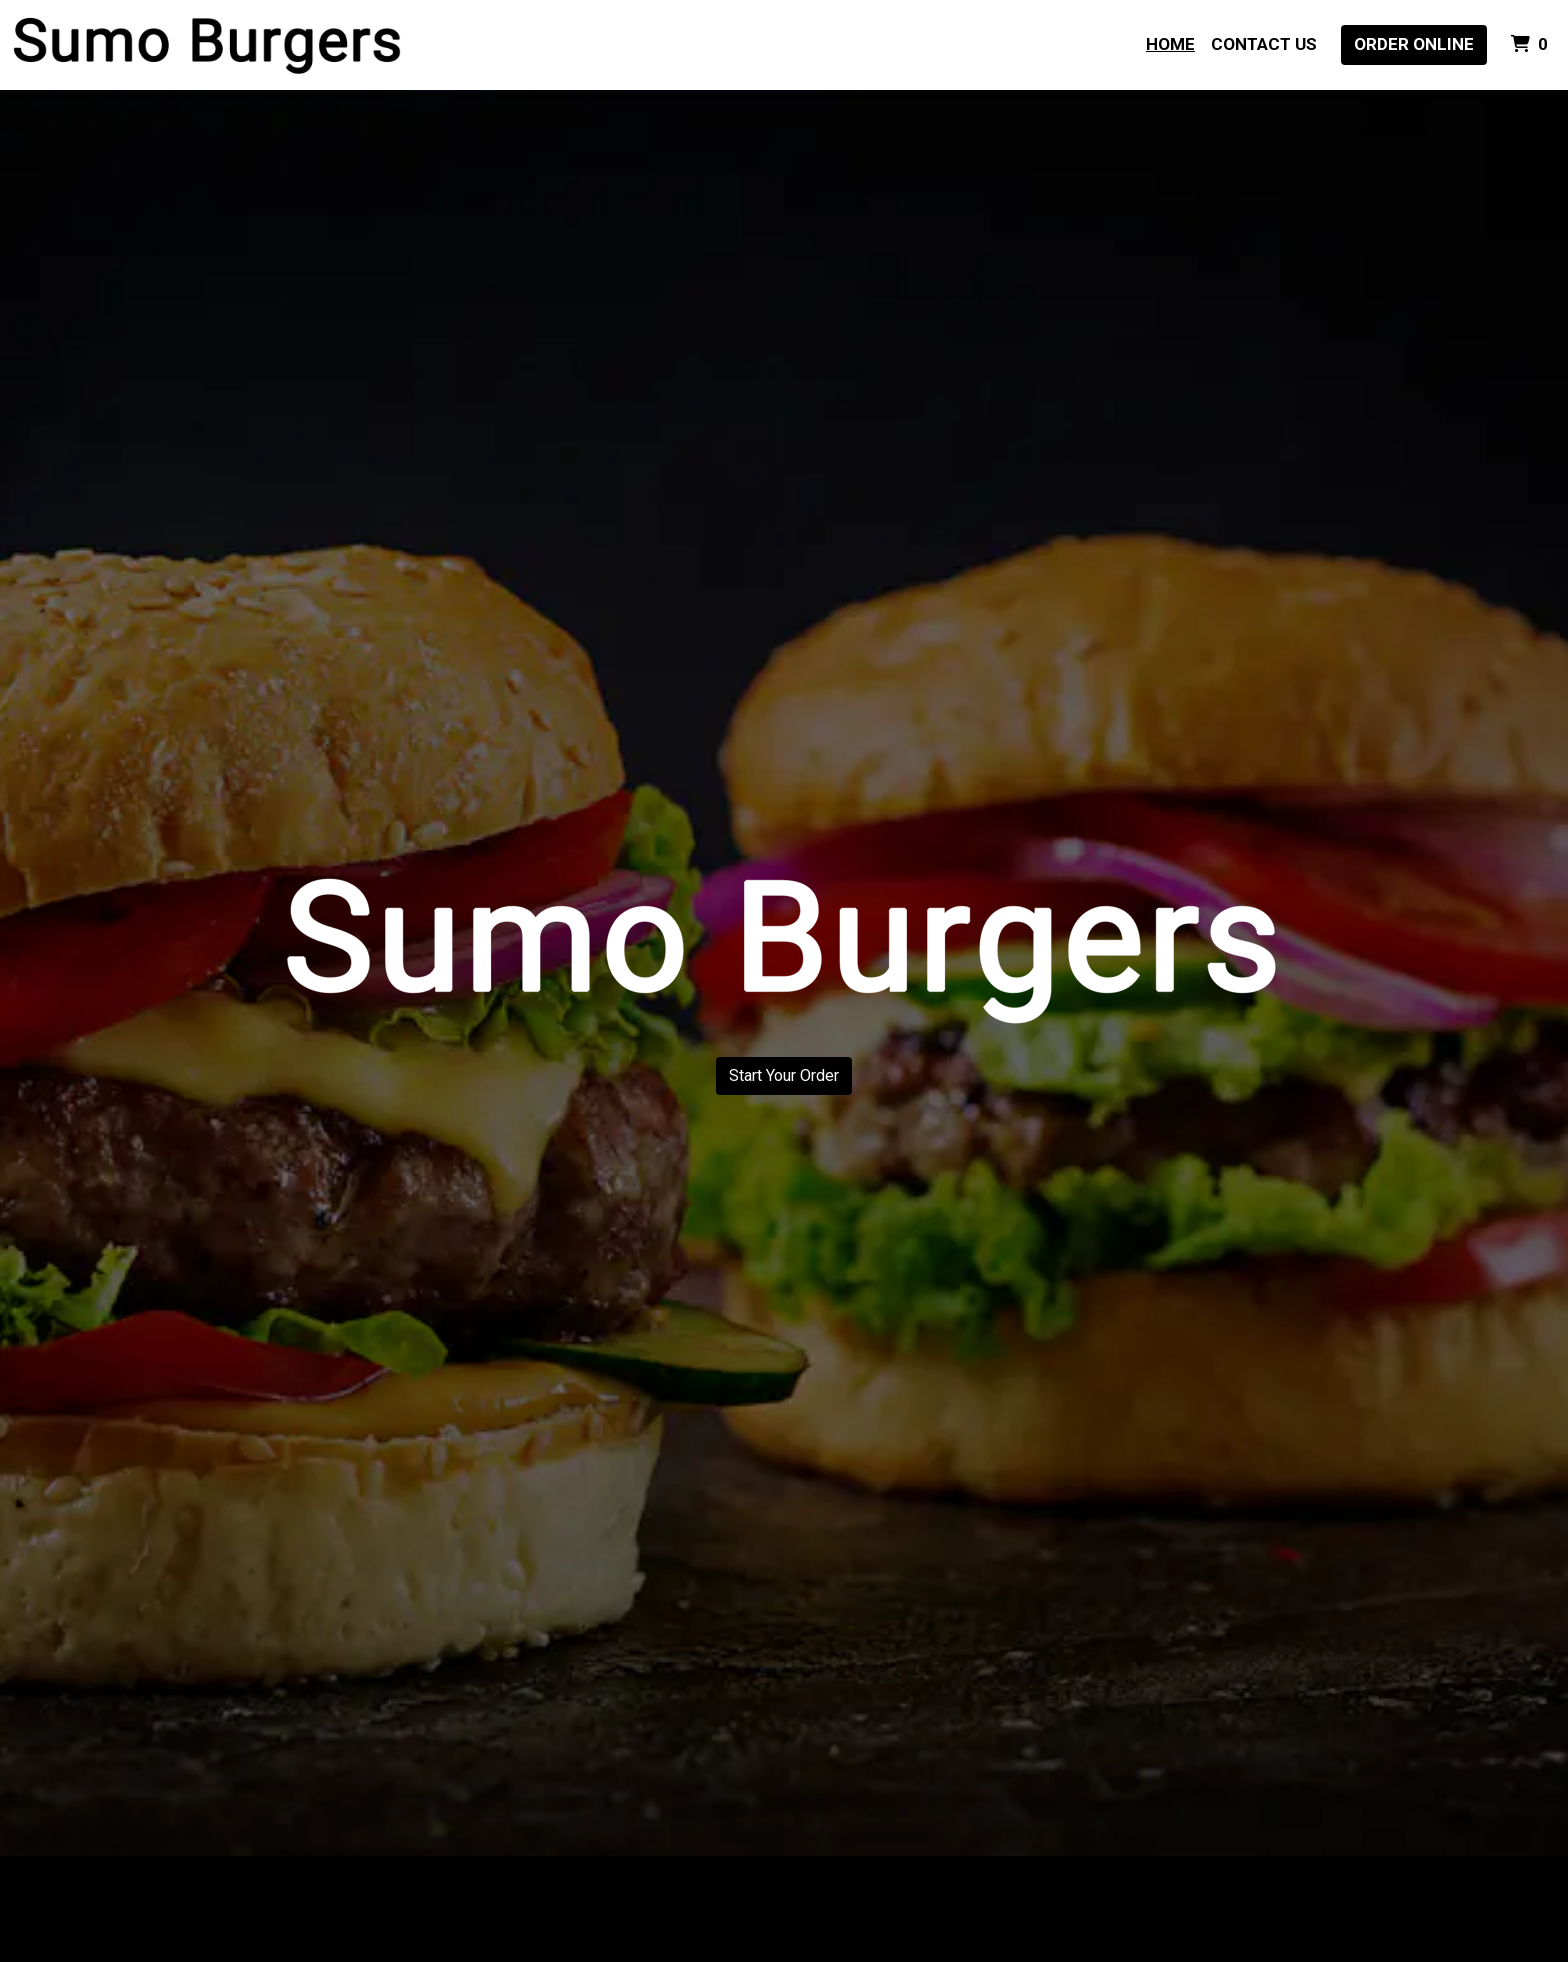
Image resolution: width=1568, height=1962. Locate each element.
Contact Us (1264, 44)
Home (1170, 44)
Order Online (1414, 44)
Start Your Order (784, 1075)
